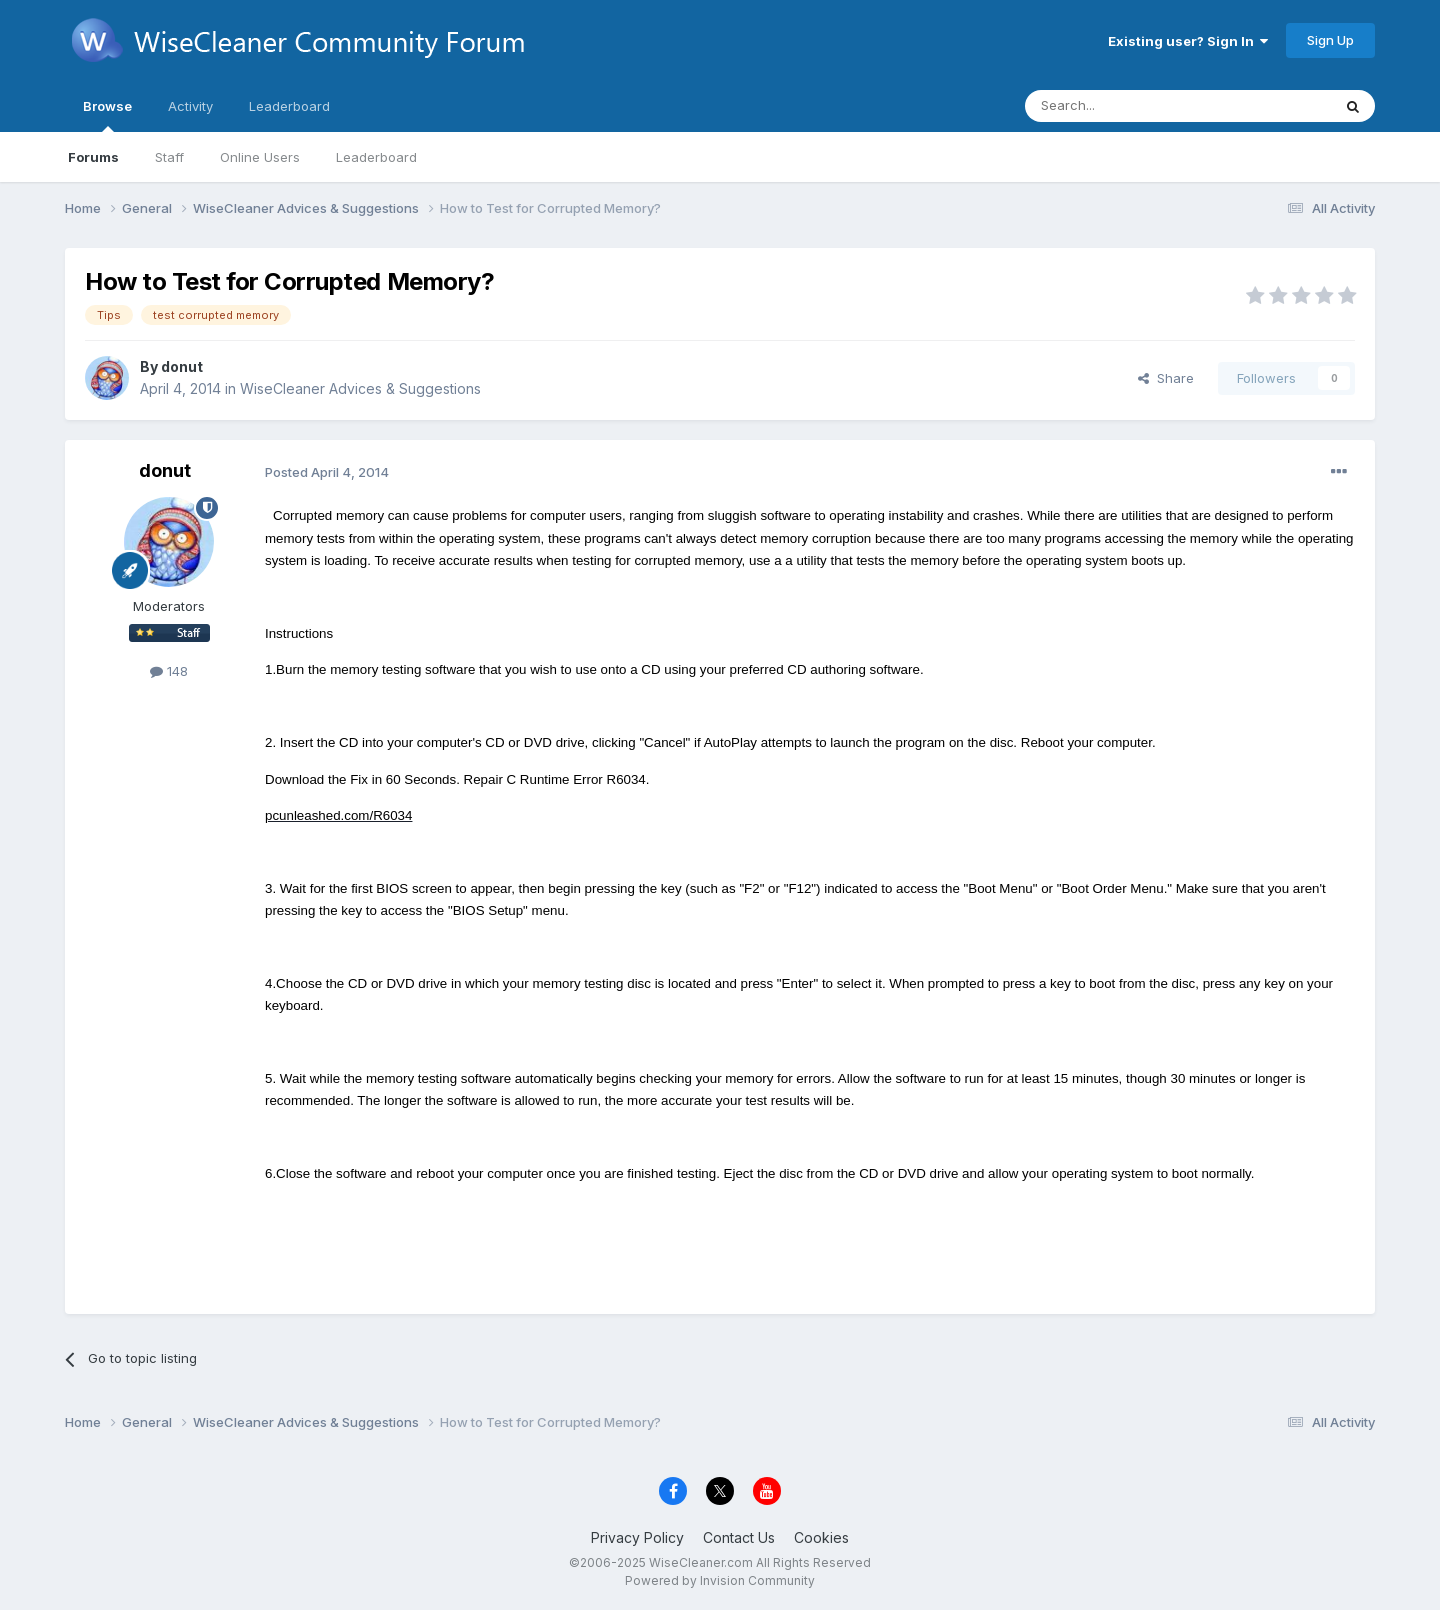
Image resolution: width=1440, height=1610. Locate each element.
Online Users (260, 157)
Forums (93, 157)
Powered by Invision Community (720, 1580)
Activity (190, 106)
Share (1166, 378)
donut (182, 366)
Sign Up (1330, 40)
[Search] (1127, 106)
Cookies (821, 1537)
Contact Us (739, 1537)
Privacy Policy (637, 1537)
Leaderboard (376, 157)
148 (169, 671)
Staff (169, 157)
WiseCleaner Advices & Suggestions (360, 388)
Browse (107, 115)
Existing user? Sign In (1188, 41)
